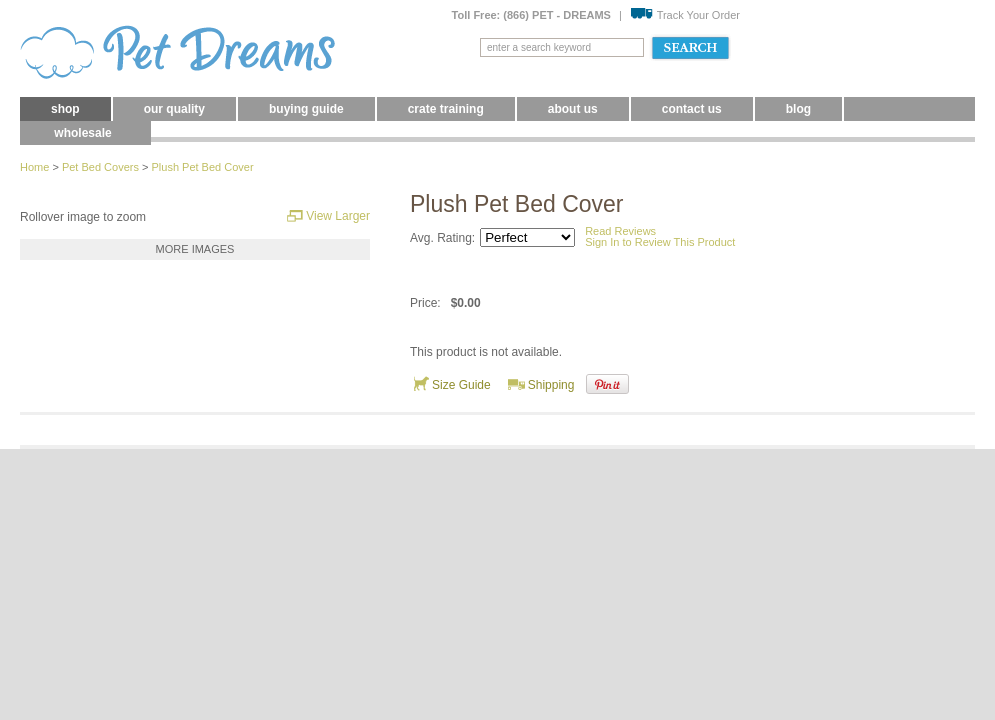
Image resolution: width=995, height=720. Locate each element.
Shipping (541, 384)
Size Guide (452, 384)
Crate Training (446, 109)
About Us (573, 109)
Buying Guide (306, 109)
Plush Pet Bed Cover (202, 167)
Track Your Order (685, 15)
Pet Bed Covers (100, 167)
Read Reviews (620, 231)
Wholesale (82, 133)
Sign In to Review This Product (660, 242)
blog (798, 109)
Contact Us (692, 109)
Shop (65, 109)
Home (34, 167)
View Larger (328, 215)
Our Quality (174, 109)
